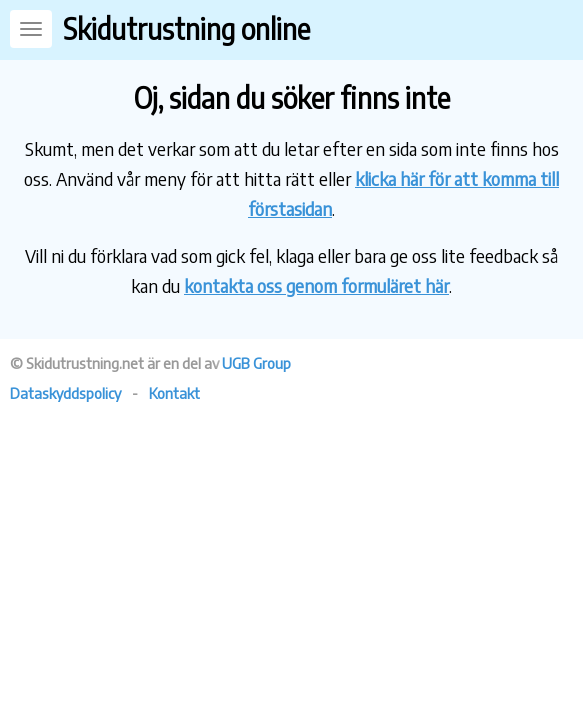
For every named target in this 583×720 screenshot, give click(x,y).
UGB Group (256, 363)
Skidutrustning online (186, 28)
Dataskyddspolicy (65, 393)
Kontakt (174, 393)
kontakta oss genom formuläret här (316, 285)
